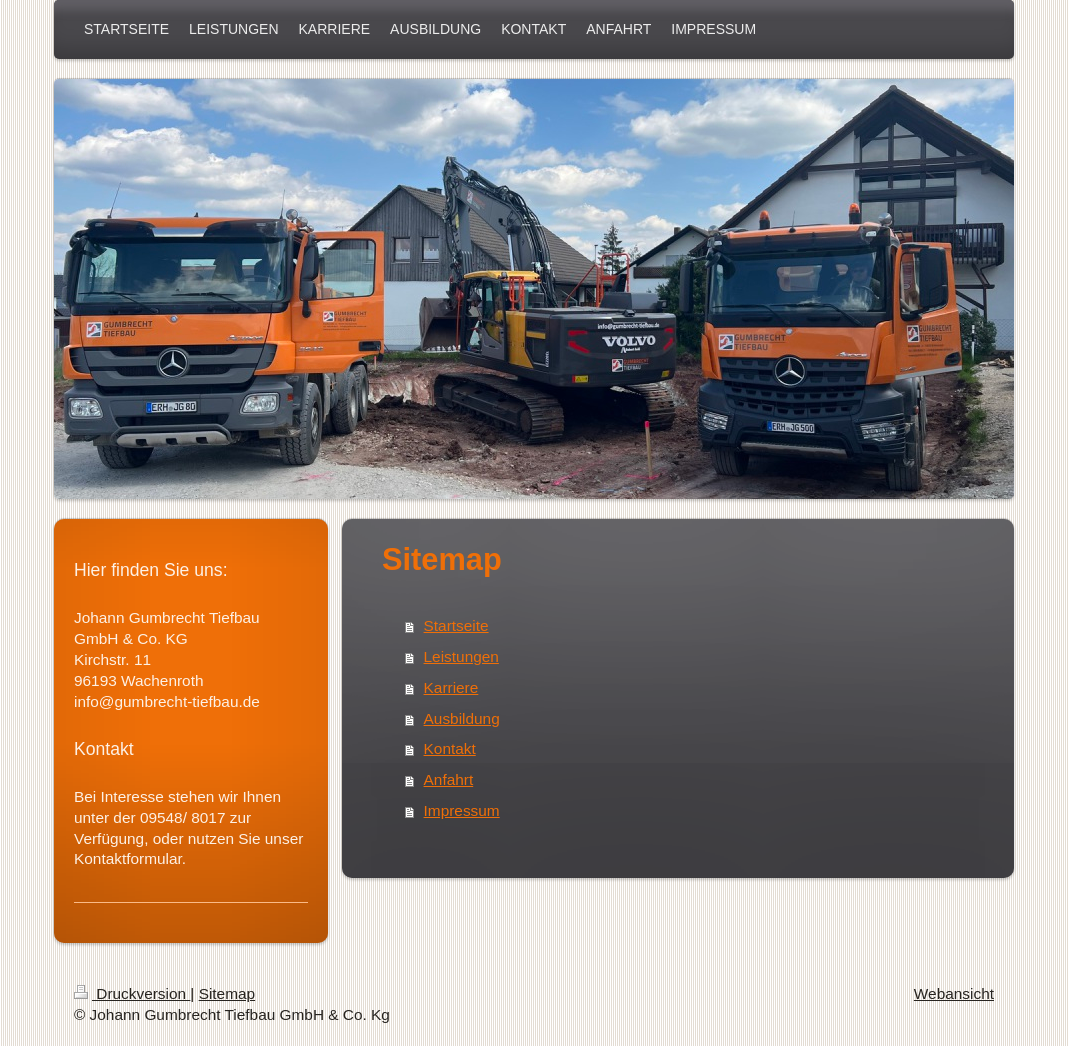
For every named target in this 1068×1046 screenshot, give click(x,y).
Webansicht (954, 993)
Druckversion (132, 993)
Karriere (451, 687)
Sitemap (227, 993)
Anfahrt (449, 779)
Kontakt (450, 748)
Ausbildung (462, 718)
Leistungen (461, 656)
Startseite (456, 625)
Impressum (462, 810)
